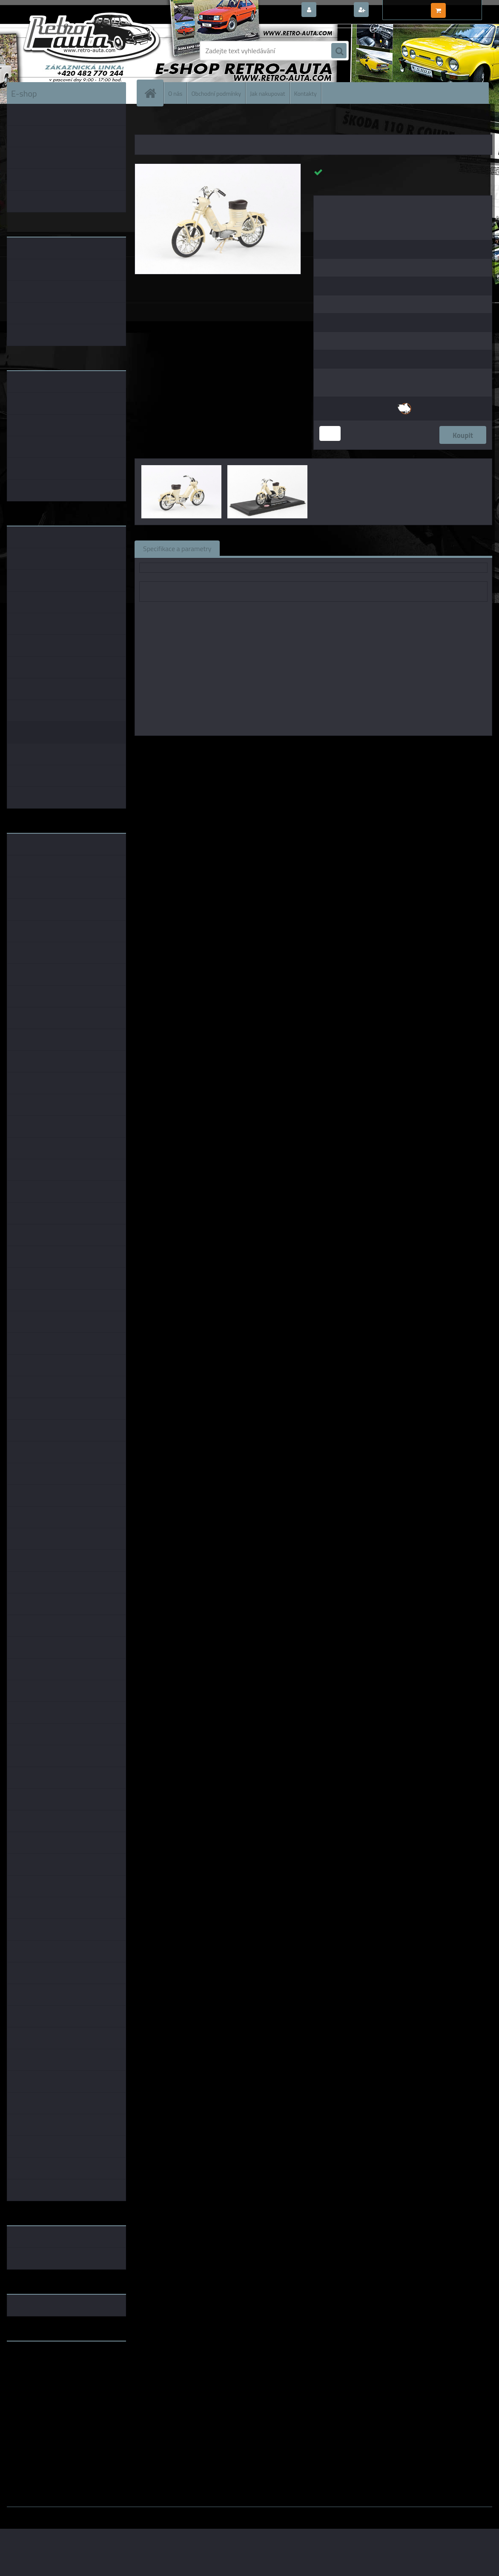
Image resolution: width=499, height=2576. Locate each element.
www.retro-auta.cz (35, 2361)
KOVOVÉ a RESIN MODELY (188, 123)
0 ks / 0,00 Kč (467, 7)
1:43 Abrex (327, 748)
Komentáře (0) (325, 548)
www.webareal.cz (96, 2513)
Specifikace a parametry (177, 548)
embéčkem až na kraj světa (46, 2381)
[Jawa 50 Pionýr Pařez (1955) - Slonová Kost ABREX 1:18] (218, 167)
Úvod (146, 123)
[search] (339, 51)
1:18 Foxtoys (403, 748)
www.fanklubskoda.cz (39, 2368)
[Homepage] (153, 93)
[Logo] (65, 50)
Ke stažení (379, 548)
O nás (175, 93)
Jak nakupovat (267, 93)
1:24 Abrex (364, 748)
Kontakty (305, 93)
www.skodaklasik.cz (37, 2375)
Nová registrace (394, 10)
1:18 (300, 748)
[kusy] (330, 433)
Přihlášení (334, 10)
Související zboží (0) (257, 548)
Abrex (280, 748)
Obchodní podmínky (216, 93)
